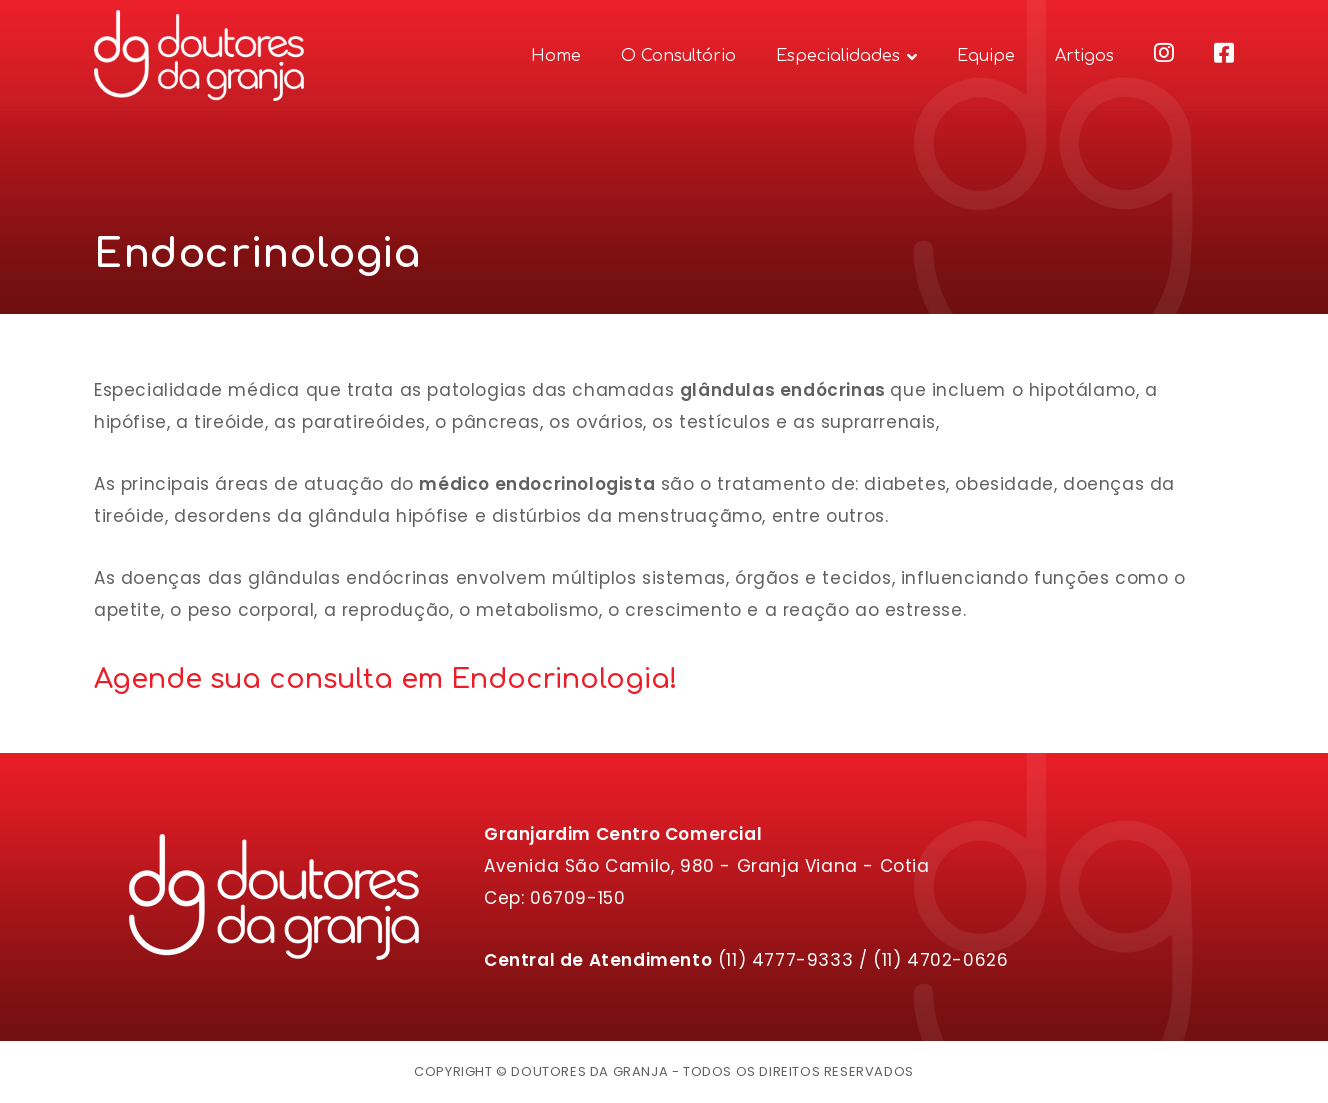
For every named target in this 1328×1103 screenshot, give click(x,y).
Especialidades (838, 56)
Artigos (1084, 56)
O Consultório (678, 56)
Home (556, 56)
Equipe (986, 56)
